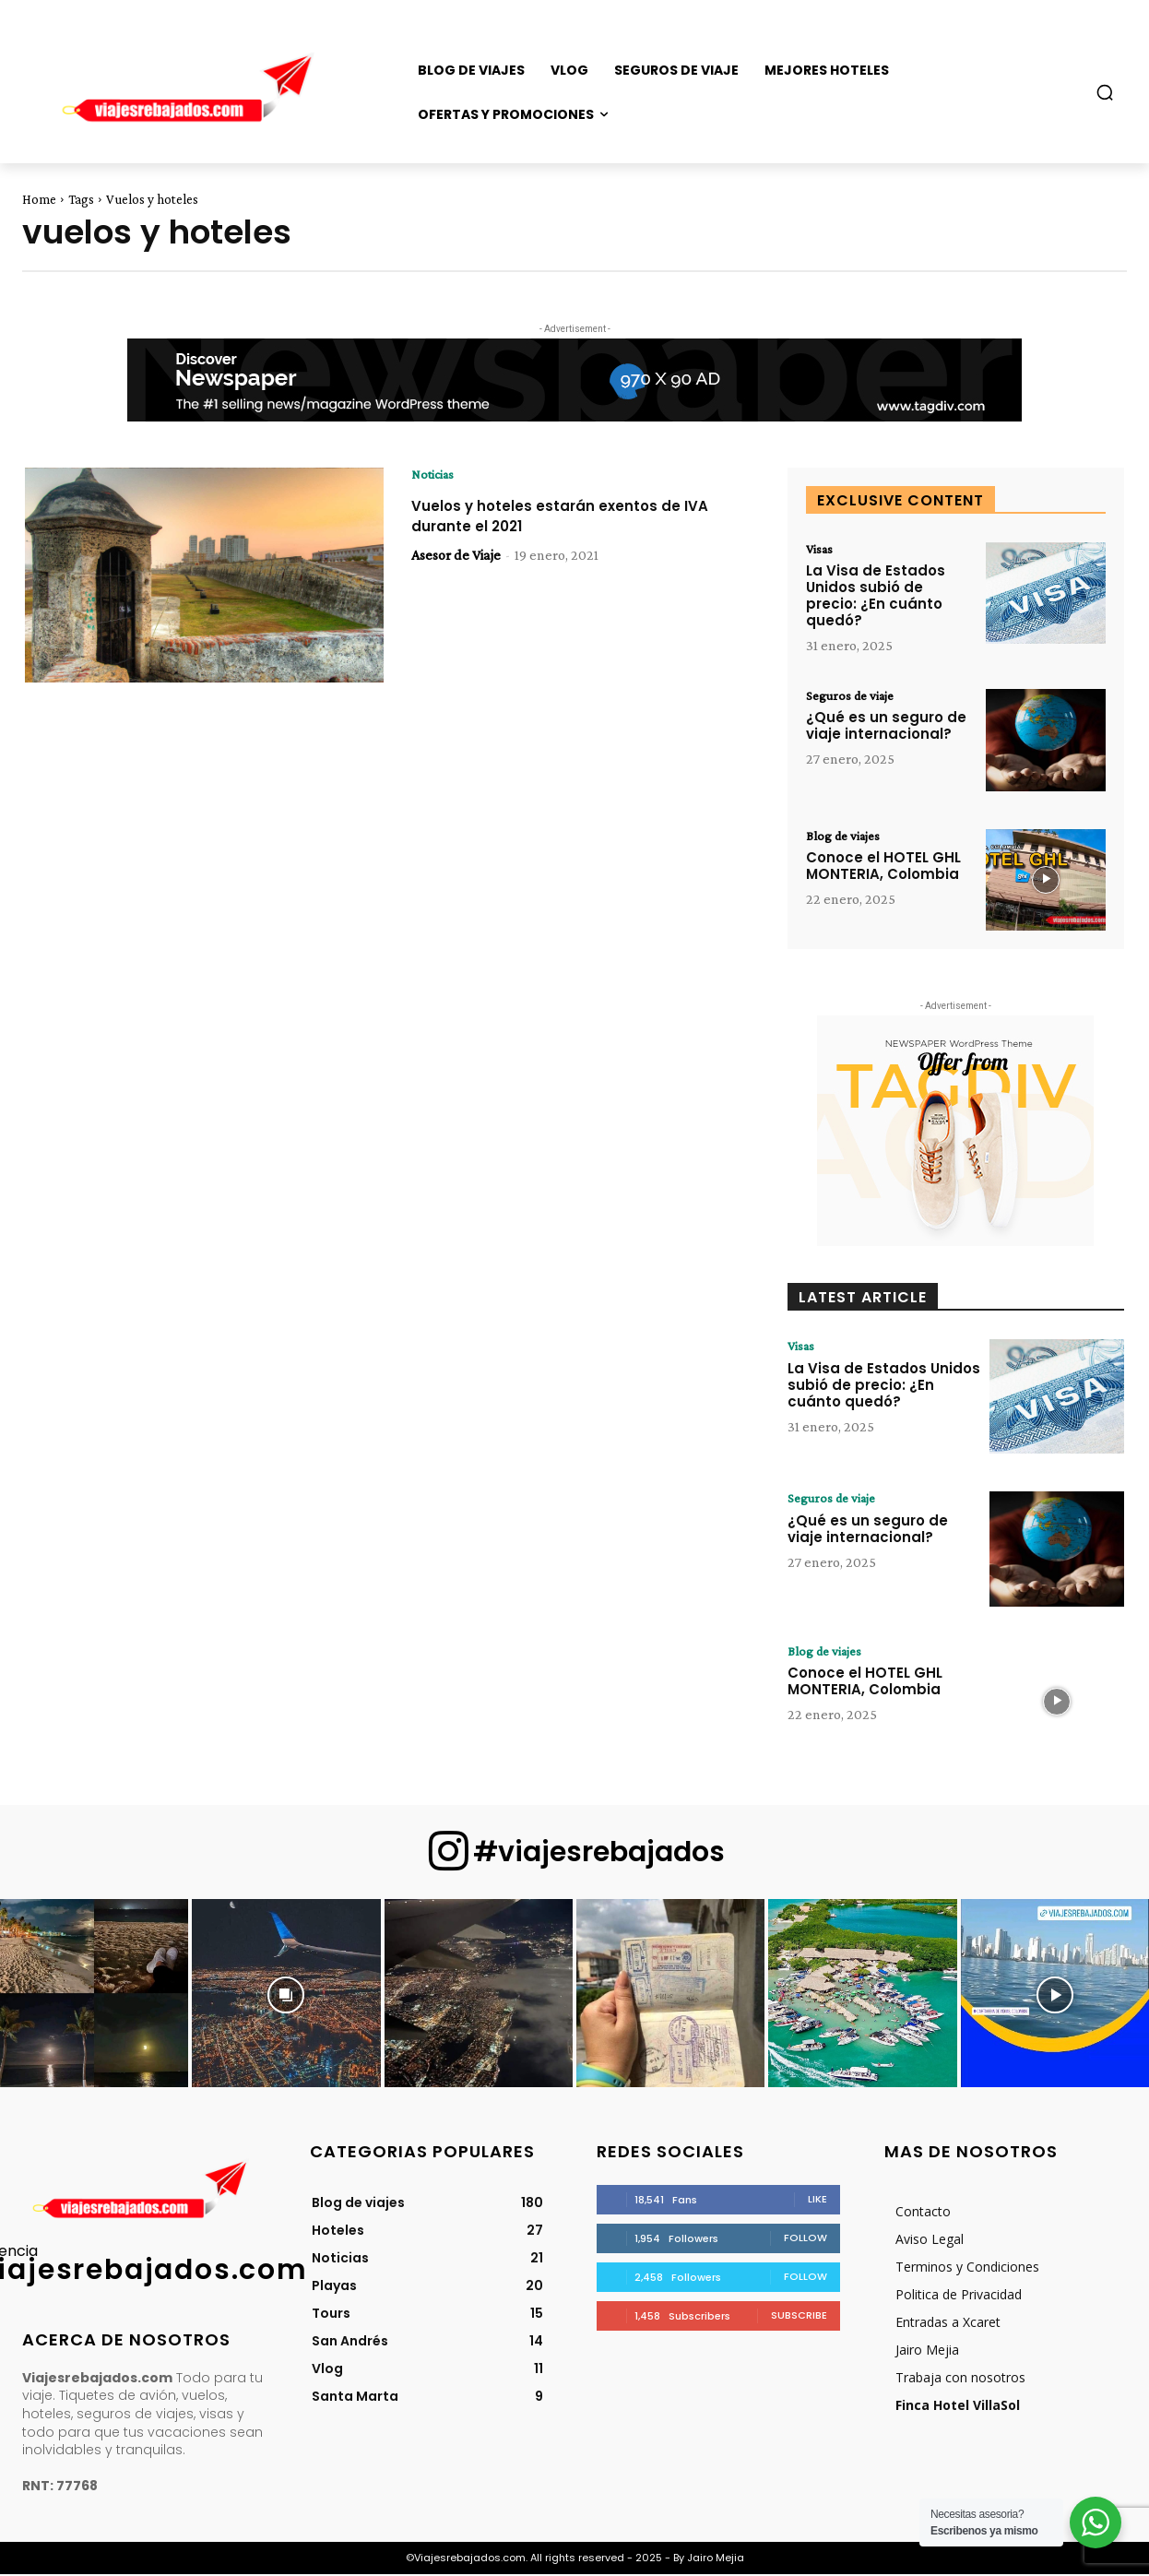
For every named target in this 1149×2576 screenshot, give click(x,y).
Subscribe (799, 2316)
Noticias (435, 475)
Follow (805, 2239)
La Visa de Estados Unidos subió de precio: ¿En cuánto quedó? (875, 597)
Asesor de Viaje (456, 556)
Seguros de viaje (854, 698)
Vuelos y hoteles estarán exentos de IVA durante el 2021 (565, 517)
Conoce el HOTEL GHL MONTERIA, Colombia (883, 868)
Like (817, 2200)
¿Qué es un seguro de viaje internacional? (886, 729)
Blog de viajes (846, 837)
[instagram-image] (94, 1995)
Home (39, 199)
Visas (820, 549)
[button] (1105, 92)
